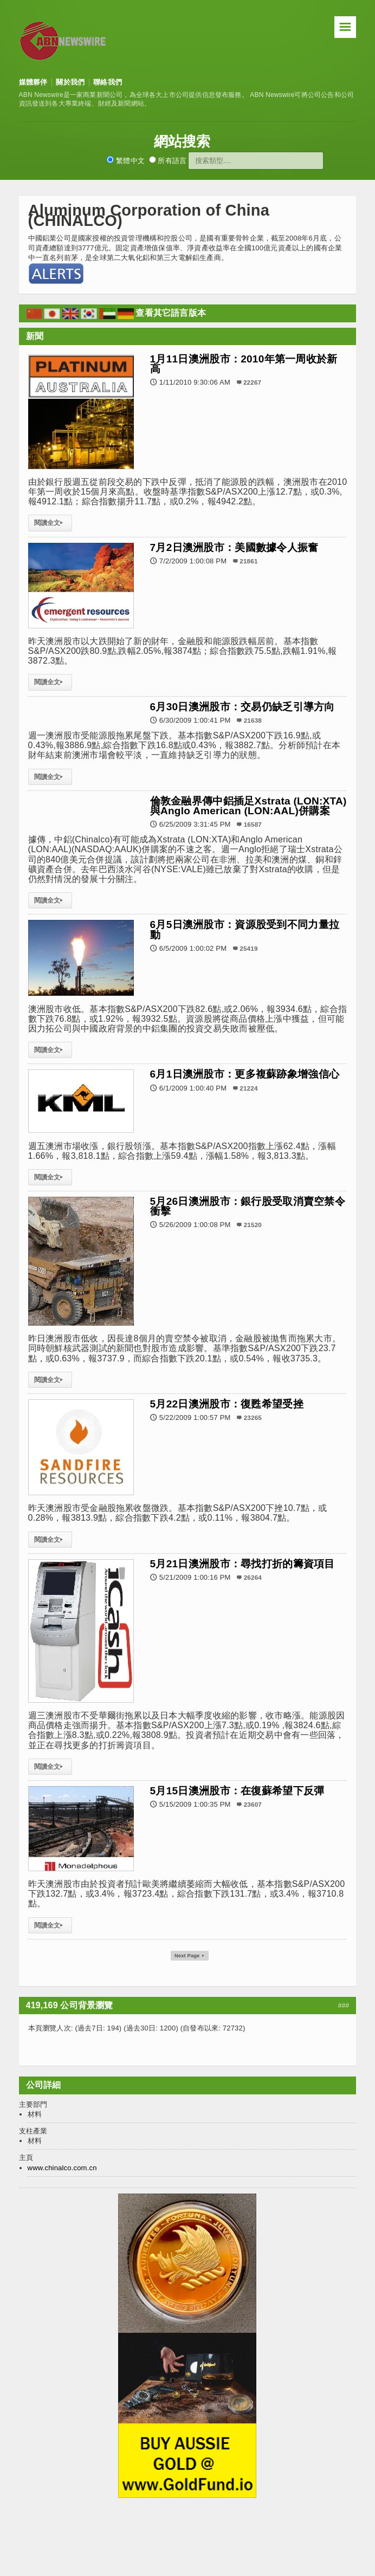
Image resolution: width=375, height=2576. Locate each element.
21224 (248, 1088)
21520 (253, 1224)
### (344, 2007)
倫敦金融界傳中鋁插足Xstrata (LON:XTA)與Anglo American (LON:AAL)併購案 (248, 805)
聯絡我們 (107, 82)
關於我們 (70, 82)
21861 (248, 560)
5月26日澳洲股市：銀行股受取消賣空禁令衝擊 (247, 1206)
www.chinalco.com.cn (62, 2169)
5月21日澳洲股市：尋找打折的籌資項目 (242, 1563)
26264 (253, 1577)
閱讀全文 (50, 523)
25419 (248, 948)
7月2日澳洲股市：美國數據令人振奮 (234, 547)
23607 (253, 1804)
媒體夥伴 (33, 82)
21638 (253, 720)
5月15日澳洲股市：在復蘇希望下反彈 (237, 1790)
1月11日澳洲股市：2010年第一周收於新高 (244, 363)
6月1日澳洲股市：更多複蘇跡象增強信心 (245, 1074)
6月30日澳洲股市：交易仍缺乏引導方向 (242, 706)
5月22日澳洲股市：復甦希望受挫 (226, 1404)
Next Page (190, 1956)
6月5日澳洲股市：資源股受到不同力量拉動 (245, 929)
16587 (253, 824)
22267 (252, 382)
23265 (253, 1417)
